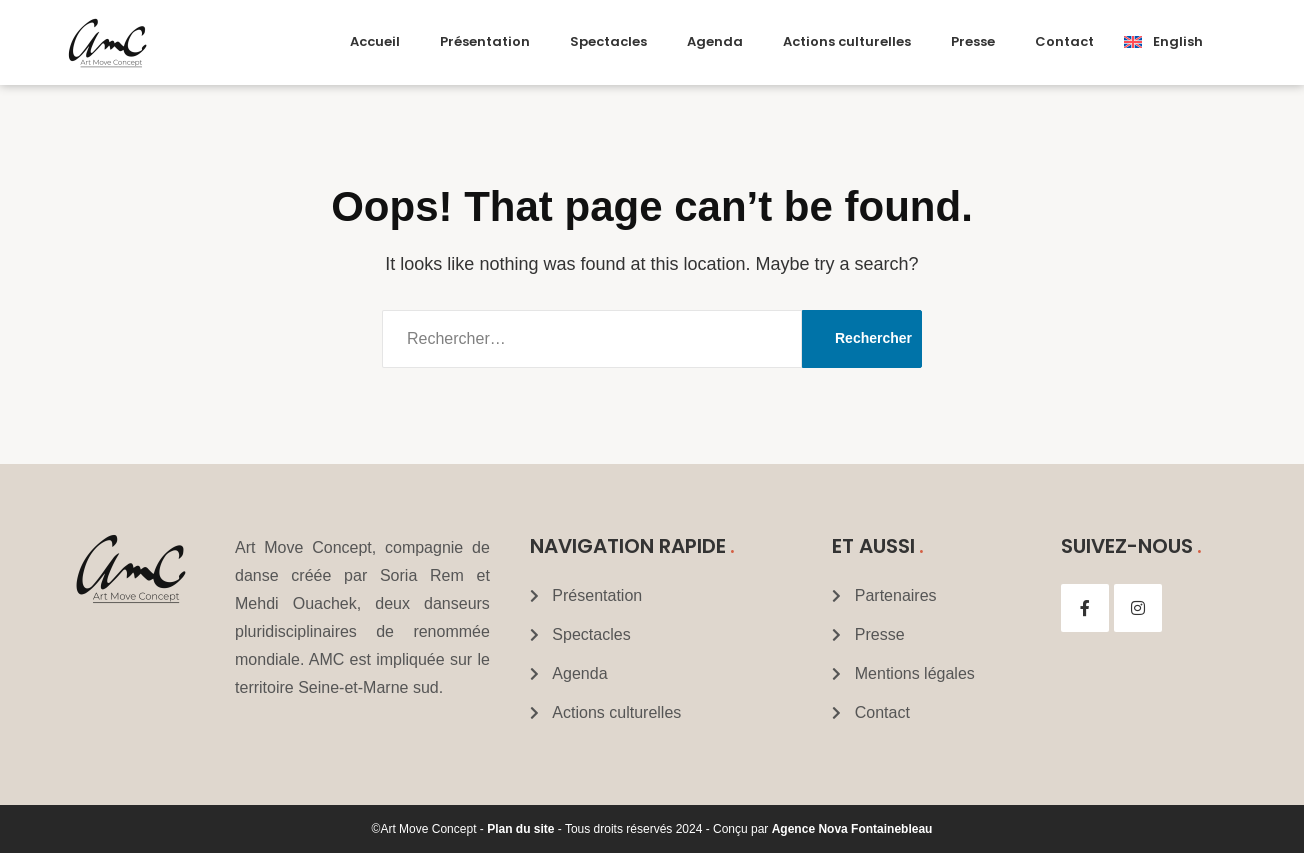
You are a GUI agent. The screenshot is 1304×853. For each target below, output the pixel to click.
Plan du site (520, 829)
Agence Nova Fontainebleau (852, 829)
